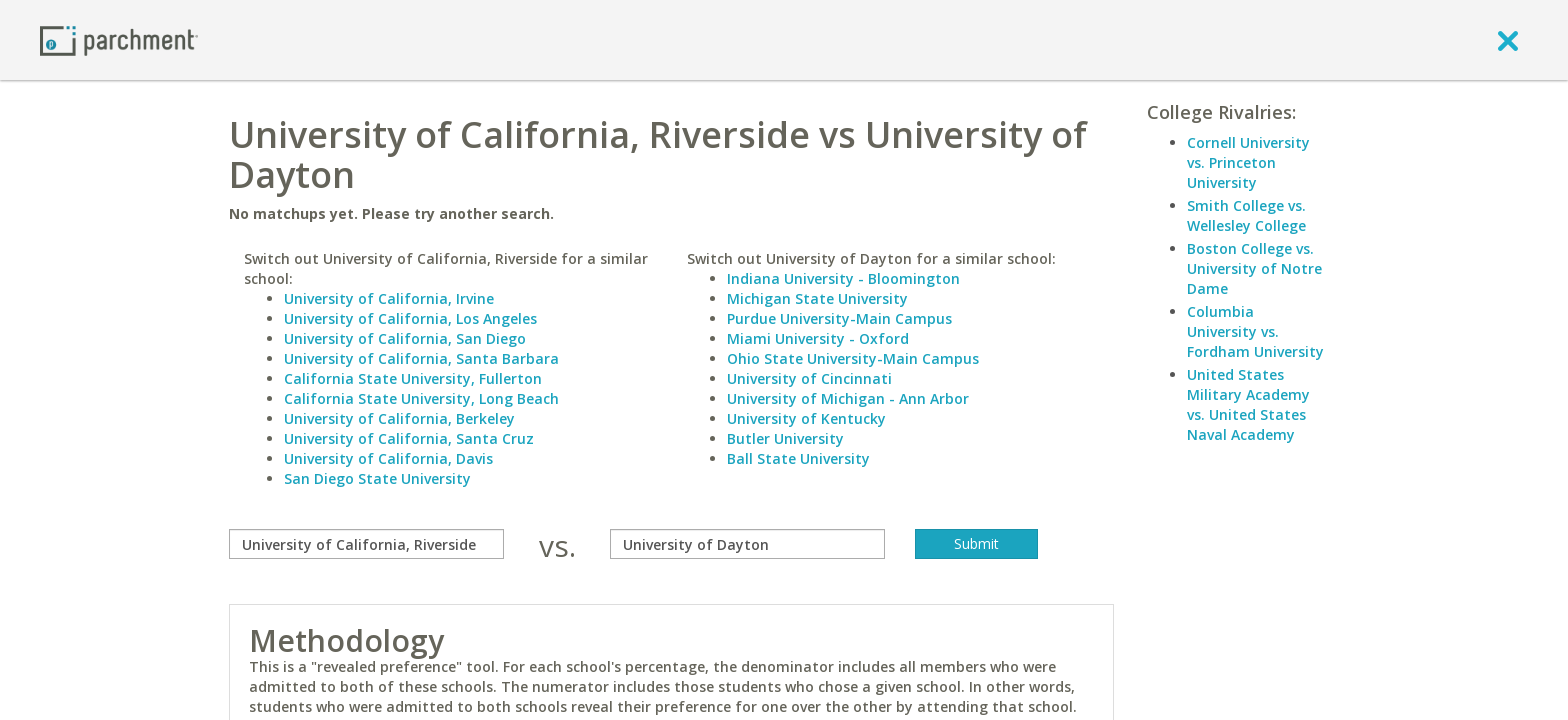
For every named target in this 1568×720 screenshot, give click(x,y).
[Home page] (119, 39)
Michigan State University (817, 298)
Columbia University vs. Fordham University (1255, 331)
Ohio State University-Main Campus (853, 358)
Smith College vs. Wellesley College (1246, 215)
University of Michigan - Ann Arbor (848, 398)
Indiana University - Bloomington (843, 278)
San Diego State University (377, 478)
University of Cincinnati (809, 378)
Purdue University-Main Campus (839, 318)
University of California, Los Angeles (410, 318)
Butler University (785, 438)
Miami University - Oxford (818, 338)
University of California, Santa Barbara (421, 358)
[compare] (366, 544)
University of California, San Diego (405, 338)
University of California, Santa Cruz (409, 438)
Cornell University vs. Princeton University (1248, 162)
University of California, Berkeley (399, 418)
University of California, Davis (388, 458)
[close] (1508, 40)
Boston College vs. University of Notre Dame (1254, 268)
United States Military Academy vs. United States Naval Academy (1248, 404)
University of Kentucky (806, 418)
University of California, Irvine (389, 298)
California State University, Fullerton (413, 378)
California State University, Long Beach (421, 398)
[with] (747, 544)
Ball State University (798, 458)
